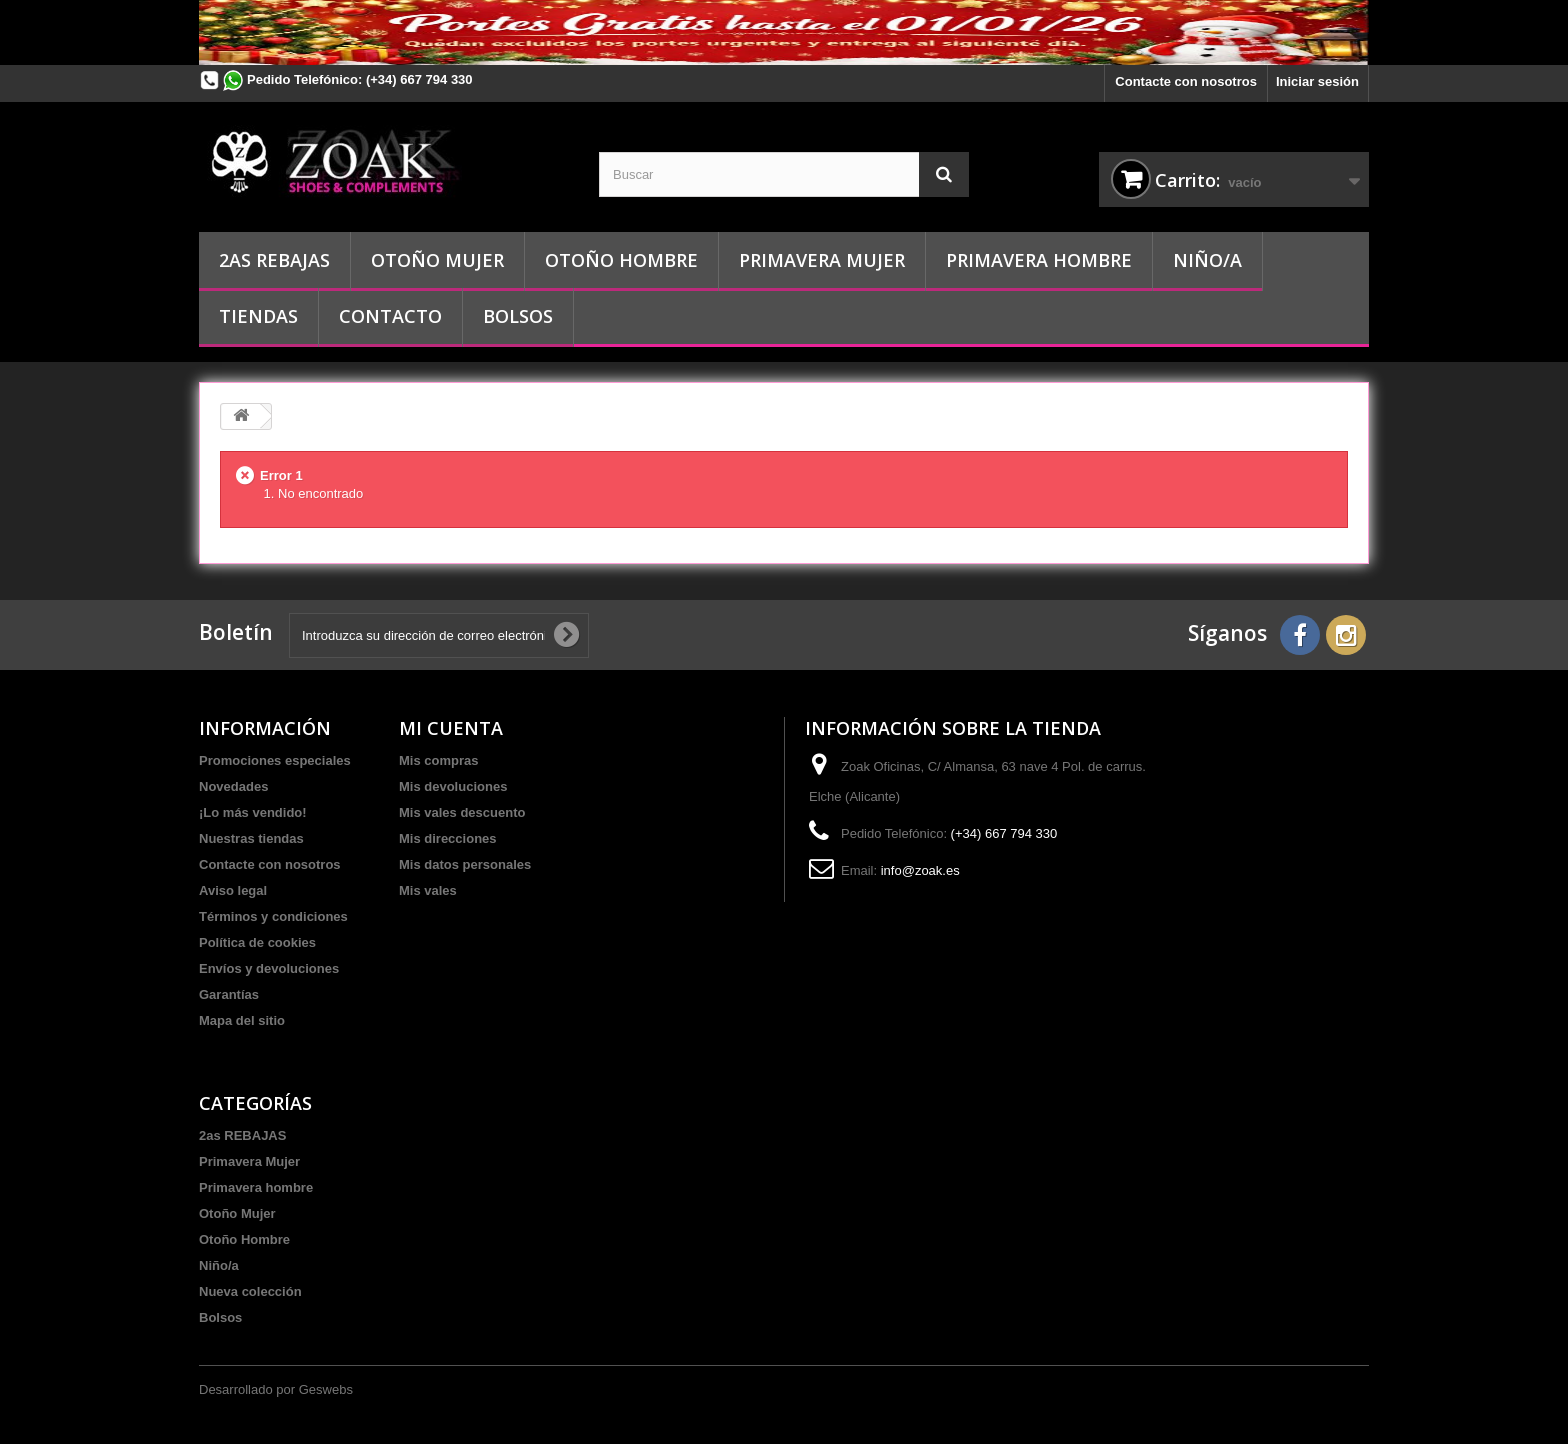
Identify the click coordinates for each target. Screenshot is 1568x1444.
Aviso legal (233, 890)
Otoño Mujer (437, 260)
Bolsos (518, 316)
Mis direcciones (448, 838)
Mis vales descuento (462, 812)
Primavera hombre (1039, 260)
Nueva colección (250, 1291)
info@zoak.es (920, 870)
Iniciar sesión (1317, 81)
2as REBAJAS (274, 260)
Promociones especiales (275, 760)
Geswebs (326, 1389)
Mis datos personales (465, 864)
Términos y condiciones (273, 916)
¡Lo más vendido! (253, 812)
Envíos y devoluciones (269, 968)
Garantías (229, 994)
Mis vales (428, 890)
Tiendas (258, 316)
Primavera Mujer (822, 260)
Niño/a (1207, 260)
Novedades (233, 786)
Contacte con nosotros (1186, 81)
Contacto (390, 316)
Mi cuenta (451, 728)
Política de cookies (257, 942)
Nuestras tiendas (251, 838)
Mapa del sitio (242, 1020)
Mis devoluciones (453, 786)
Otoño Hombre (621, 260)
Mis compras (438, 760)
